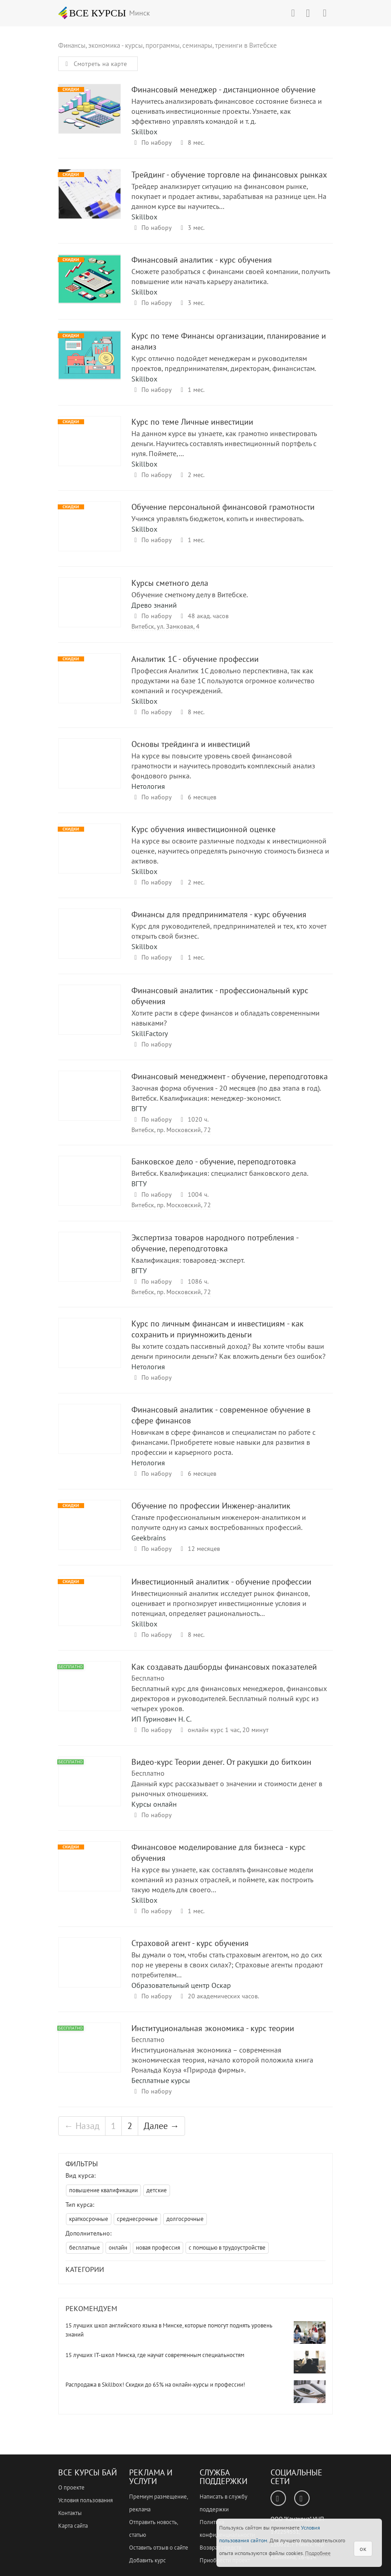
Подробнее (318, 2553)
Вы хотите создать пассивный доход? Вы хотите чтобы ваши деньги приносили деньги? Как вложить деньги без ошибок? (228, 1351)
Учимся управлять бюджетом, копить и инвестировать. (217, 518)
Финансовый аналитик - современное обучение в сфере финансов (89, 1437)
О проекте (71, 2487)
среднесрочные (137, 2219)
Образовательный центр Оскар (181, 1985)
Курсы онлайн (154, 1804)
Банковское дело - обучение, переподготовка (89, 1189)
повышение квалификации (103, 2190)
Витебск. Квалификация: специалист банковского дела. (219, 1173)
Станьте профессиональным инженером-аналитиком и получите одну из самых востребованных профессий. (218, 1522)
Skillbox (144, 131)
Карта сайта (73, 2526)
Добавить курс (147, 2560)
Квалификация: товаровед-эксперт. (188, 1260)
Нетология (148, 786)
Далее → (161, 2126)
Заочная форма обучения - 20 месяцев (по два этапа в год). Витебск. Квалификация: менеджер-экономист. (226, 1093)
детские (156, 2190)
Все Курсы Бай (87, 2472)
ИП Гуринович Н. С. (161, 1718)
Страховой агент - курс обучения (89, 1971)
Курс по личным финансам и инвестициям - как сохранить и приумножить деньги (89, 1351)
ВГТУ (139, 1108)
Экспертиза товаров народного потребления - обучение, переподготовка (89, 1265)
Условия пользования (85, 2500)
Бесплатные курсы (160, 2080)
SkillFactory (149, 1033)
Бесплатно (148, 1677)
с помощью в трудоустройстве (227, 2247)
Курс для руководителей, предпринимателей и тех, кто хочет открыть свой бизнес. (228, 930)
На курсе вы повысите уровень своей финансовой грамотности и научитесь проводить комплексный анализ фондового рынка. (223, 765)
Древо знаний (154, 605)
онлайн (118, 2247)
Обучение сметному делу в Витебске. (189, 594)
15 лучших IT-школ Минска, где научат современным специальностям (154, 2355)
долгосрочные (185, 2219)
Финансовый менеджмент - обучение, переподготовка (89, 1104)
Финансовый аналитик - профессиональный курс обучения (89, 1018)
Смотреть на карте (94, 64)
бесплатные (84, 2247)
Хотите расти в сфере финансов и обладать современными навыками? (225, 1017)
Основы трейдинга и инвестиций (89, 772)
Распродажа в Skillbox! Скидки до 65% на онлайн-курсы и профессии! (155, 2384)
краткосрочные (88, 2219)
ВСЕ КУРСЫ (92, 13)
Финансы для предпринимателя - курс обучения (89, 942)
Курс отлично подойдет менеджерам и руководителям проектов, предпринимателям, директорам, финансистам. (223, 363)
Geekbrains (148, 1537)
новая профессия (158, 2247)
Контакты (70, 2513)
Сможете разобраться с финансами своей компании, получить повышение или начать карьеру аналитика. (230, 276)
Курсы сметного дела (89, 611)
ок (363, 2549)
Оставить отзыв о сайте (158, 2547)
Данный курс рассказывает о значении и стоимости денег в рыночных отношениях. (226, 1788)
